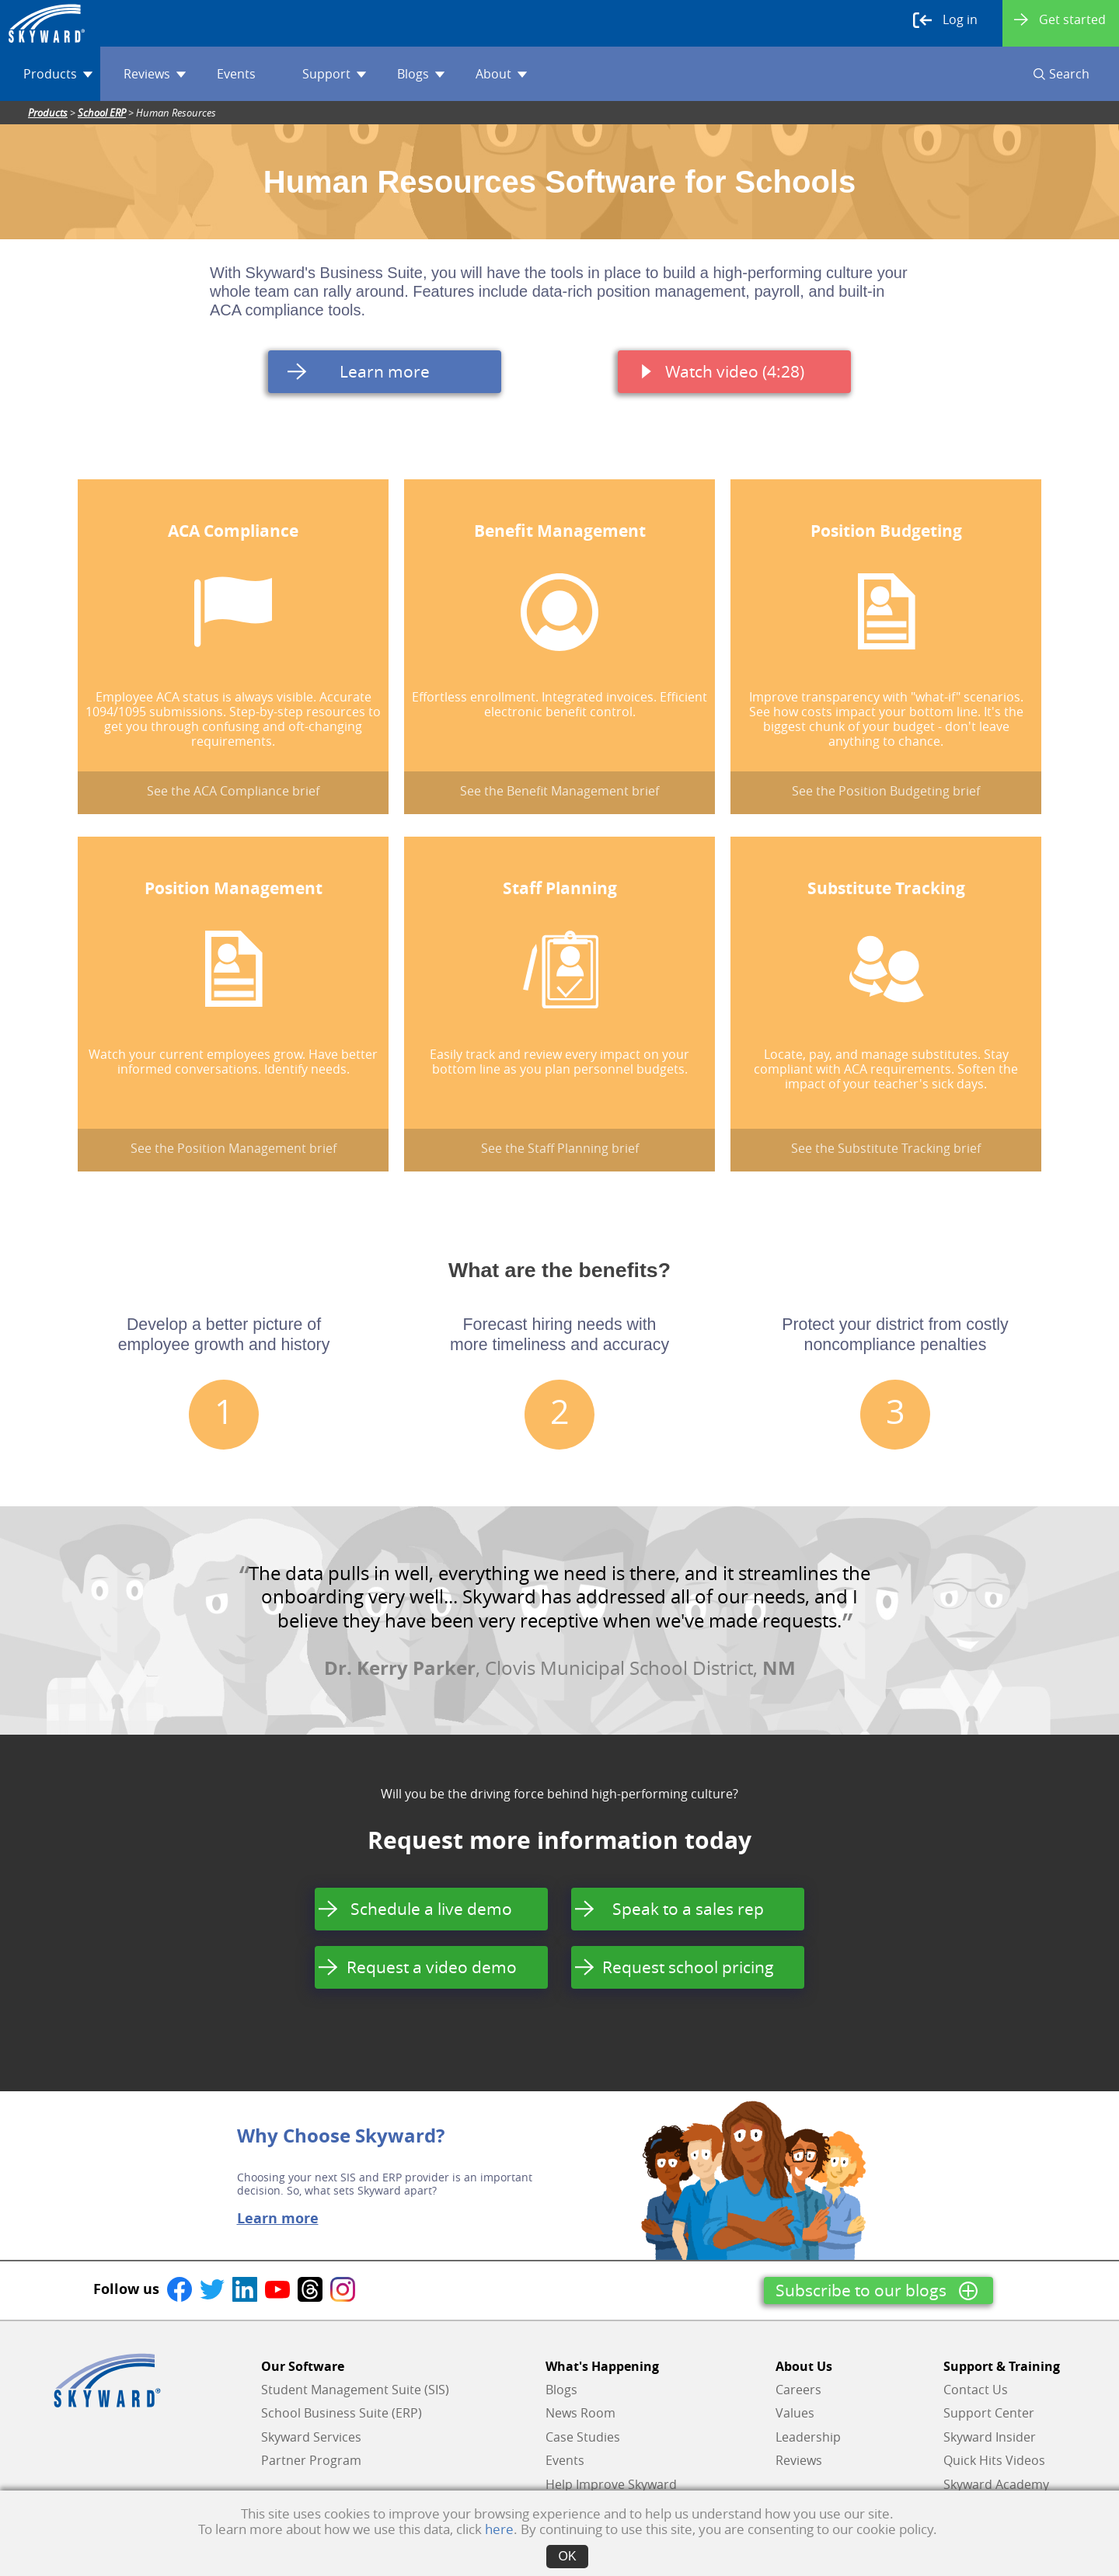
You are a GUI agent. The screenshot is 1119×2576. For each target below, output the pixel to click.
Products (57, 73)
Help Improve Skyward (611, 2484)
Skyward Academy (996, 2484)
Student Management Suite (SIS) (355, 2389)
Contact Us (975, 2389)
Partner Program (311, 2460)
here (499, 2529)
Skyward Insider (989, 2436)
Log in (945, 20)
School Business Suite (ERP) (341, 2412)
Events (236, 73)
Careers (798, 2389)
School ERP (102, 113)
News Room (580, 2412)
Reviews (155, 73)
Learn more (278, 2218)
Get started (1060, 19)
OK (567, 2556)
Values (795, 2412)
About (501, 73)
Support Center (988, 2412)
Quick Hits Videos (994, 2460)
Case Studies (583, 2436)
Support (334, 73)
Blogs (420, 73)
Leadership (808, 2436)
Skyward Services (311, 2436)
